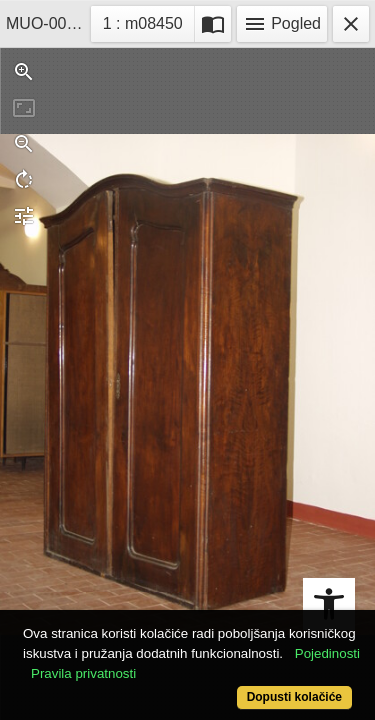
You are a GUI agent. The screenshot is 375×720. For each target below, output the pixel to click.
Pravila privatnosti (83, 673)
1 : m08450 (148, 21)
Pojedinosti (327, 653)
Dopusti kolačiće (294, 697)
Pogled (282, 24)
